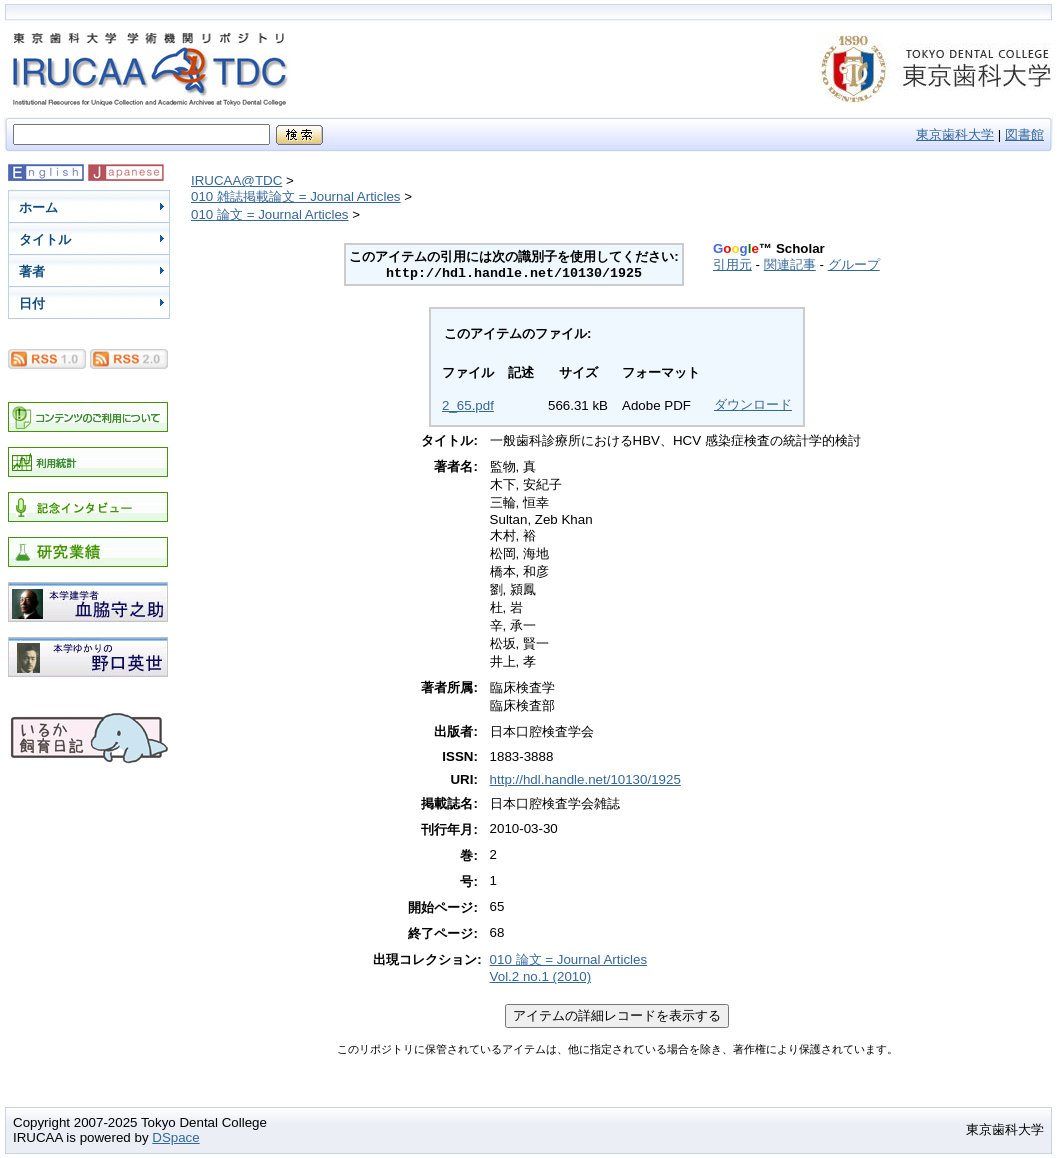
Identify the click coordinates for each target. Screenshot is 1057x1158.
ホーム (38, 207)
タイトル (45, 239)
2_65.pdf (468, 405)
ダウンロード (753, 404)
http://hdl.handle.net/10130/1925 (585, 779)
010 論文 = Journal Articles (270, 214)
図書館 (1024, 134)
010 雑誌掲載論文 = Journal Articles (296, 196)
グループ (854, 264)
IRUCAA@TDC (236, 180)
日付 (32, 303)
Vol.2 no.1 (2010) (541, 976)
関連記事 (790, 264)
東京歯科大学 (955, 134)
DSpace (175, 1137)
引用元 (732, 264)
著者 (32, 271)
